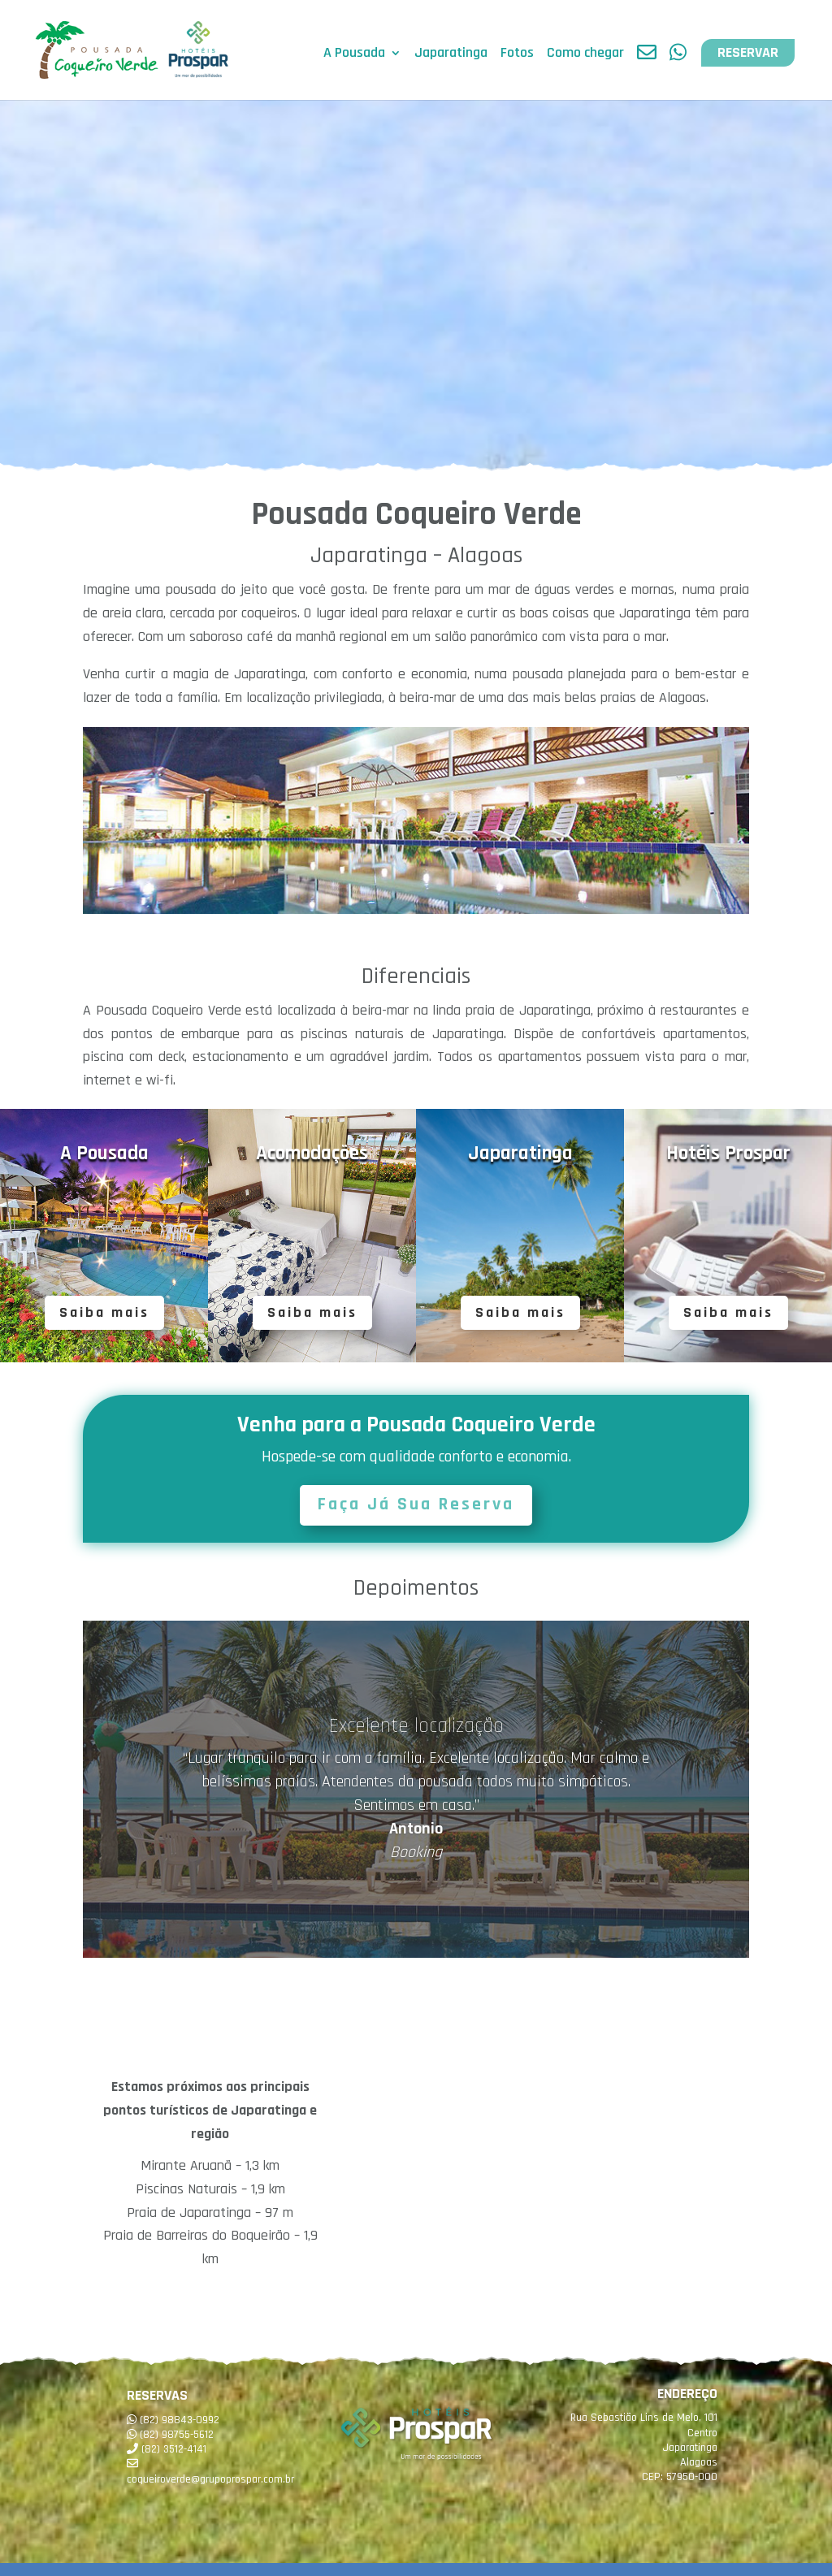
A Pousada (354, 55)
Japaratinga (451, 55)
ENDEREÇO (687, 2393)
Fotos (517, 55)
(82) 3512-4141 (173, 2449)
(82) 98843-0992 (179, 2420)
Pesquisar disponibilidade (169, 2553)
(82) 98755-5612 (177, 2434)
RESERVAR (747, 53)
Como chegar (585, 55)
